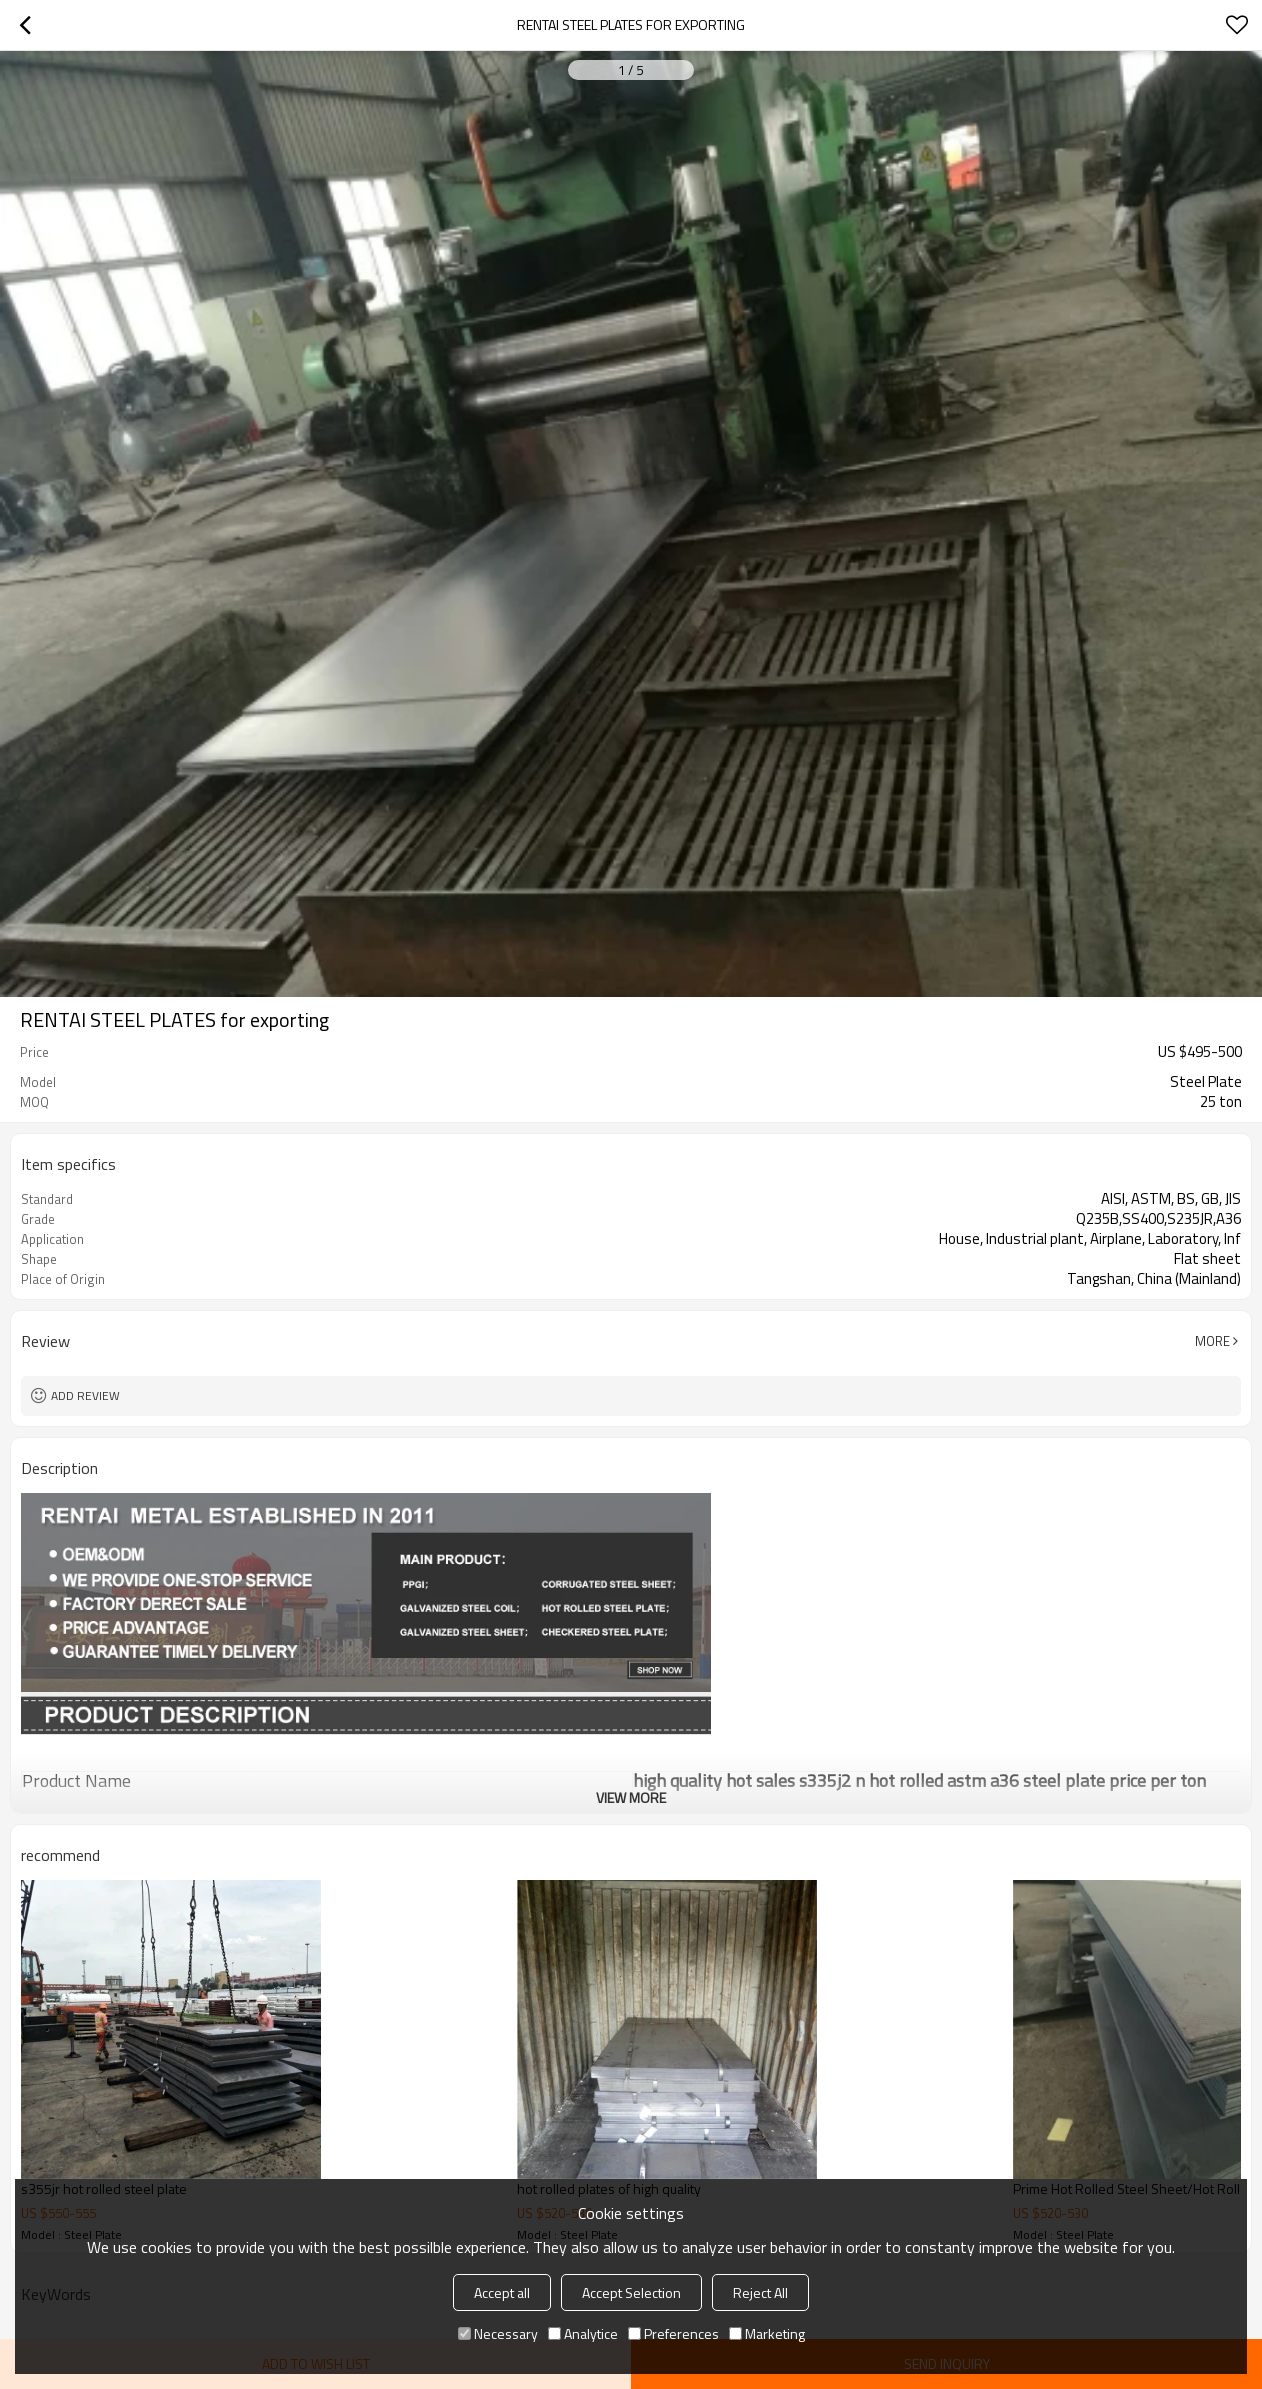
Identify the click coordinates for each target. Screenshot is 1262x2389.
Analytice (583, 2333)
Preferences (673, 2333)
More (1212, 1341)
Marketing (767, 2333)
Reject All (760, 2292)
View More (631, 1797)
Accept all (502, 2292)
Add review (85, 1395)
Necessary (498, 2333)
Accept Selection (631, 2292)
